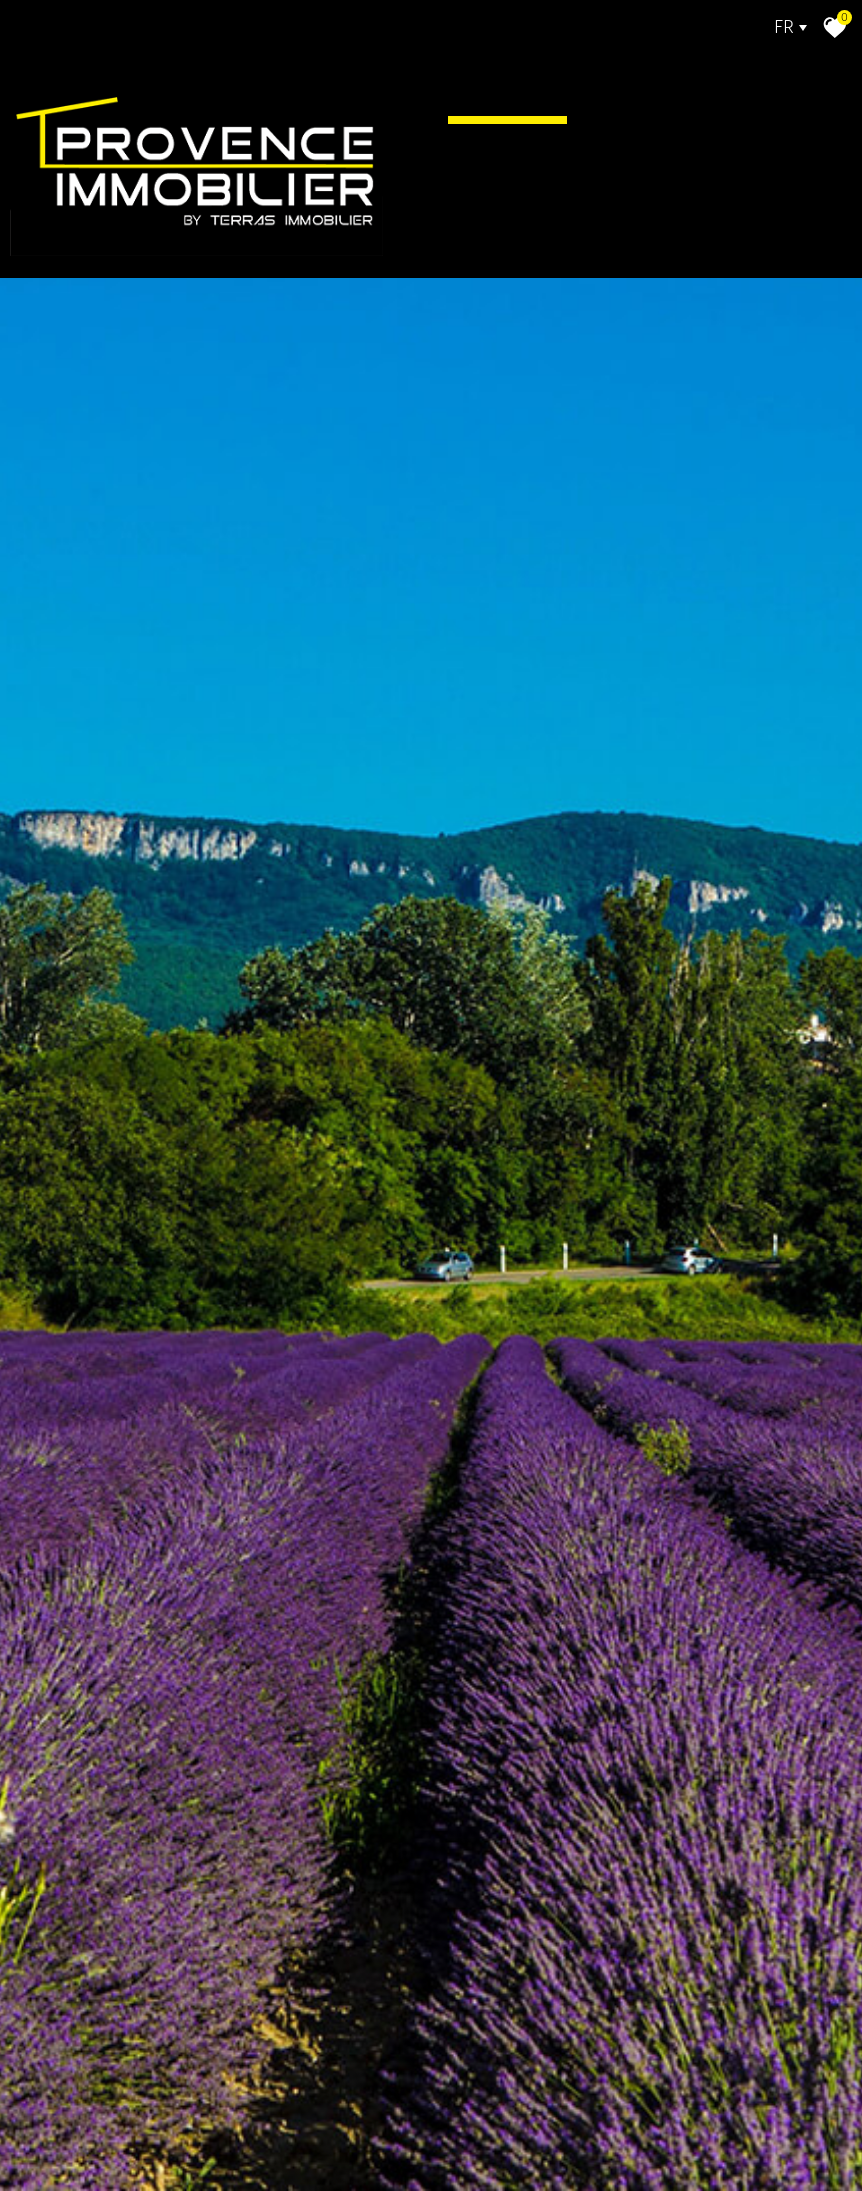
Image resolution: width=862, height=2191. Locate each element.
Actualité (531, 154)
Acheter (630, 77)
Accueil (507, 77)
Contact (720, 231)
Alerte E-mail (562, 231)
